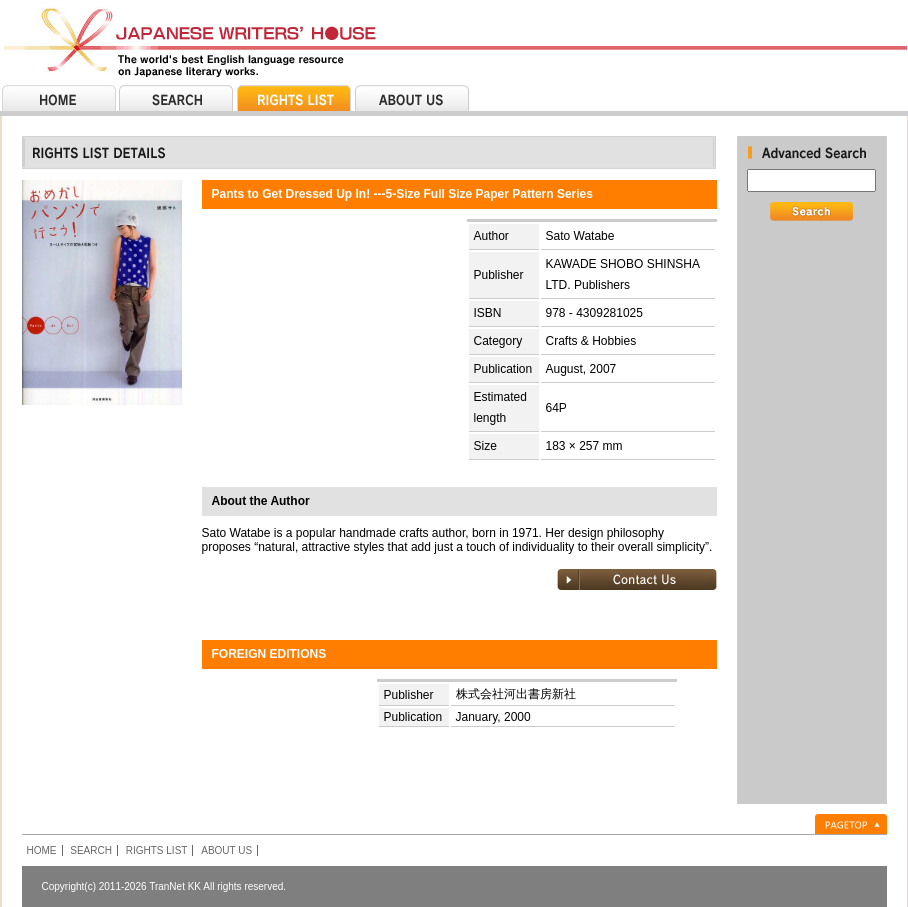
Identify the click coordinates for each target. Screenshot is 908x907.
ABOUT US (226, 850)
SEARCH (91, 850)
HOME (42, 850)
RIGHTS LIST (157, 850)
